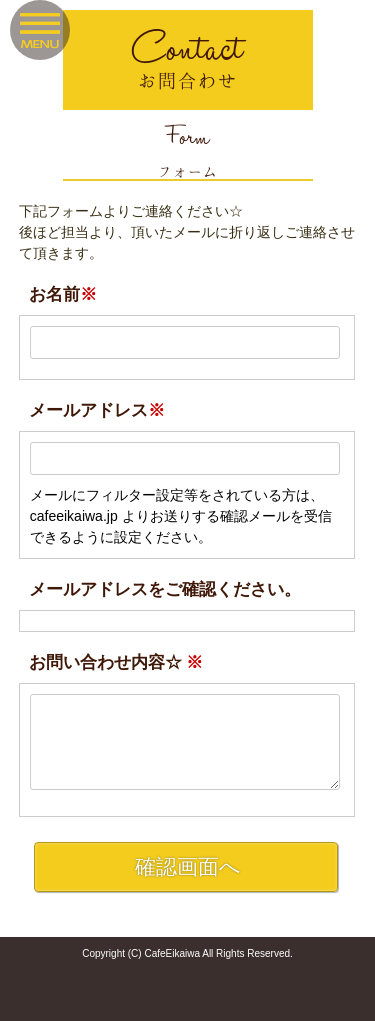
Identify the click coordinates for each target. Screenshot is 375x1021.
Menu (40, 30)
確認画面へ (188, 866)
